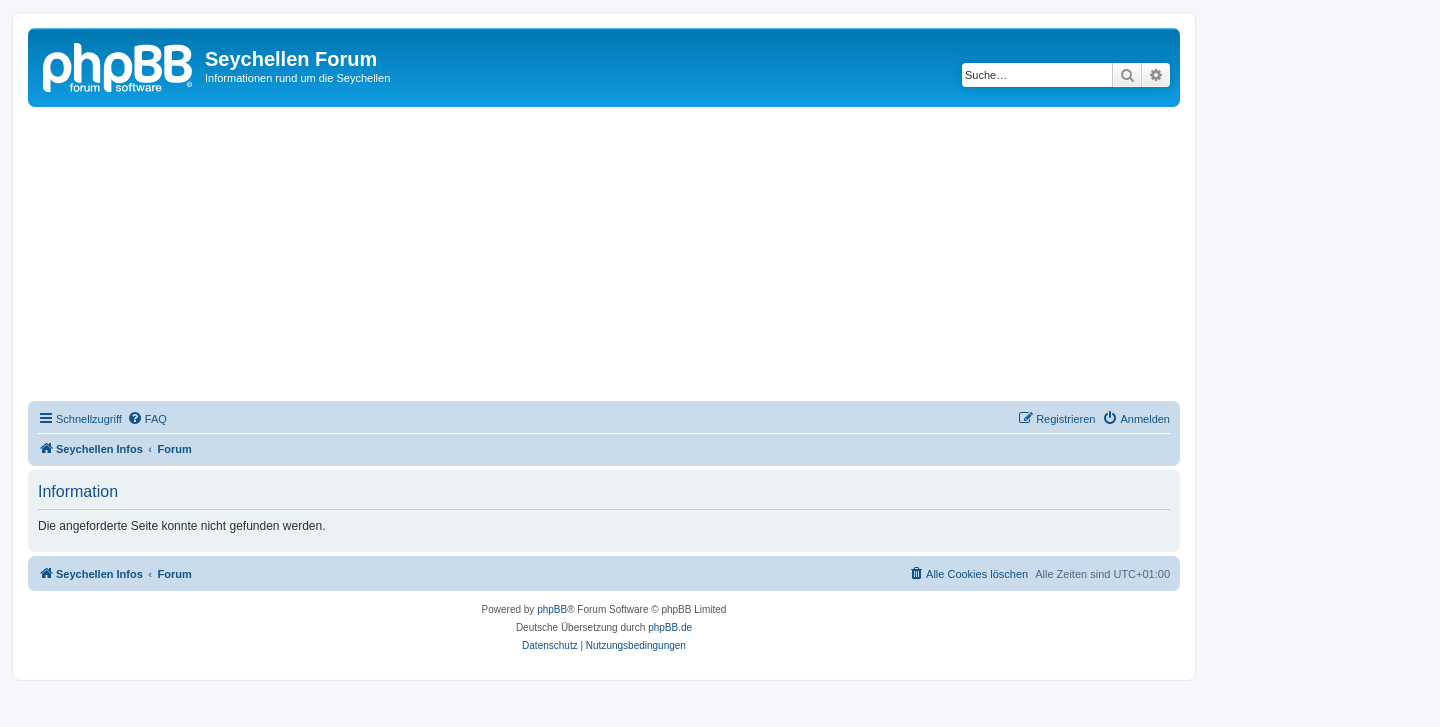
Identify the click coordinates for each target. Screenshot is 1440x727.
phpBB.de (670, 627)
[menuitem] (147, 419)
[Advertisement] (628, 257)
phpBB (552, 609)
